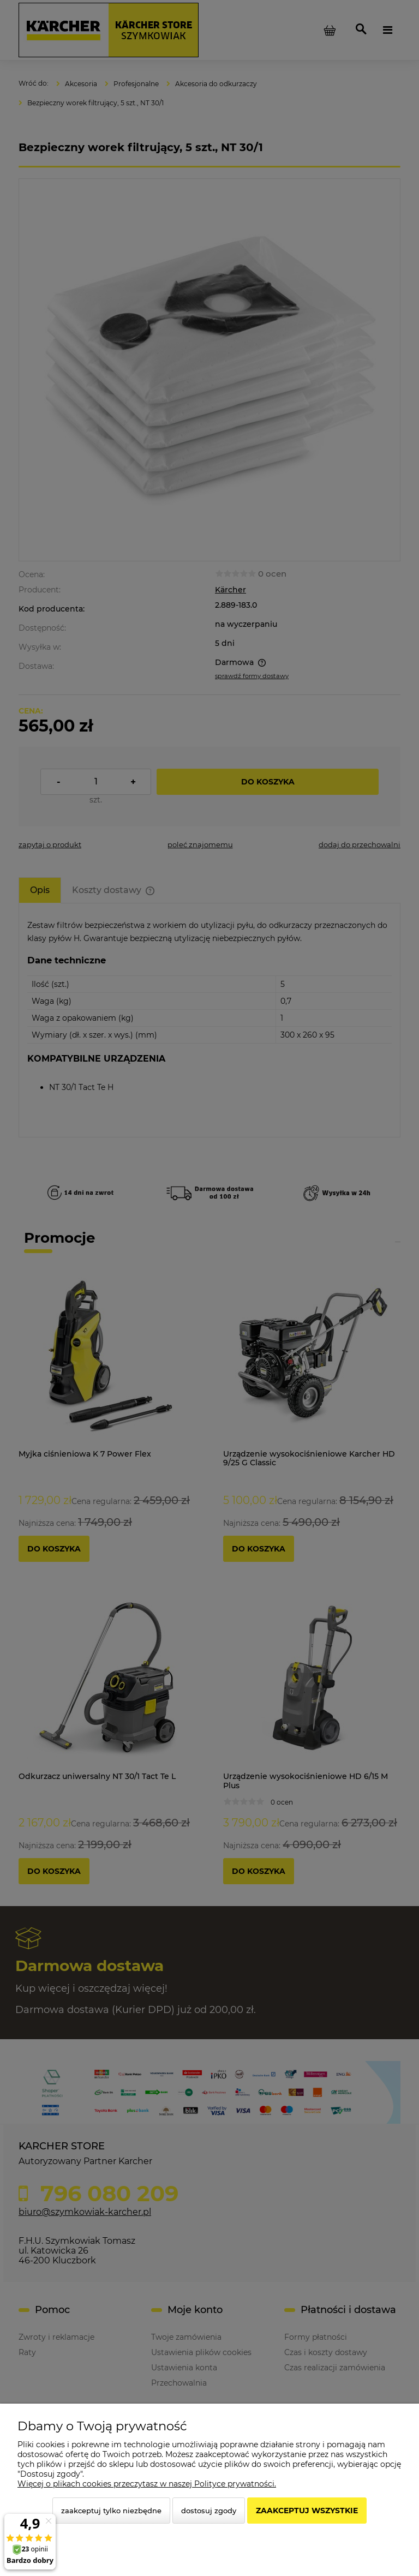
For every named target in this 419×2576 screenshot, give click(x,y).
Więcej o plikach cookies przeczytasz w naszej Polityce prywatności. (146, 2484)
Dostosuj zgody (208, 2510)
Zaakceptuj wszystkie (307, 2510)
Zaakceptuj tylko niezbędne (111, 2510)
